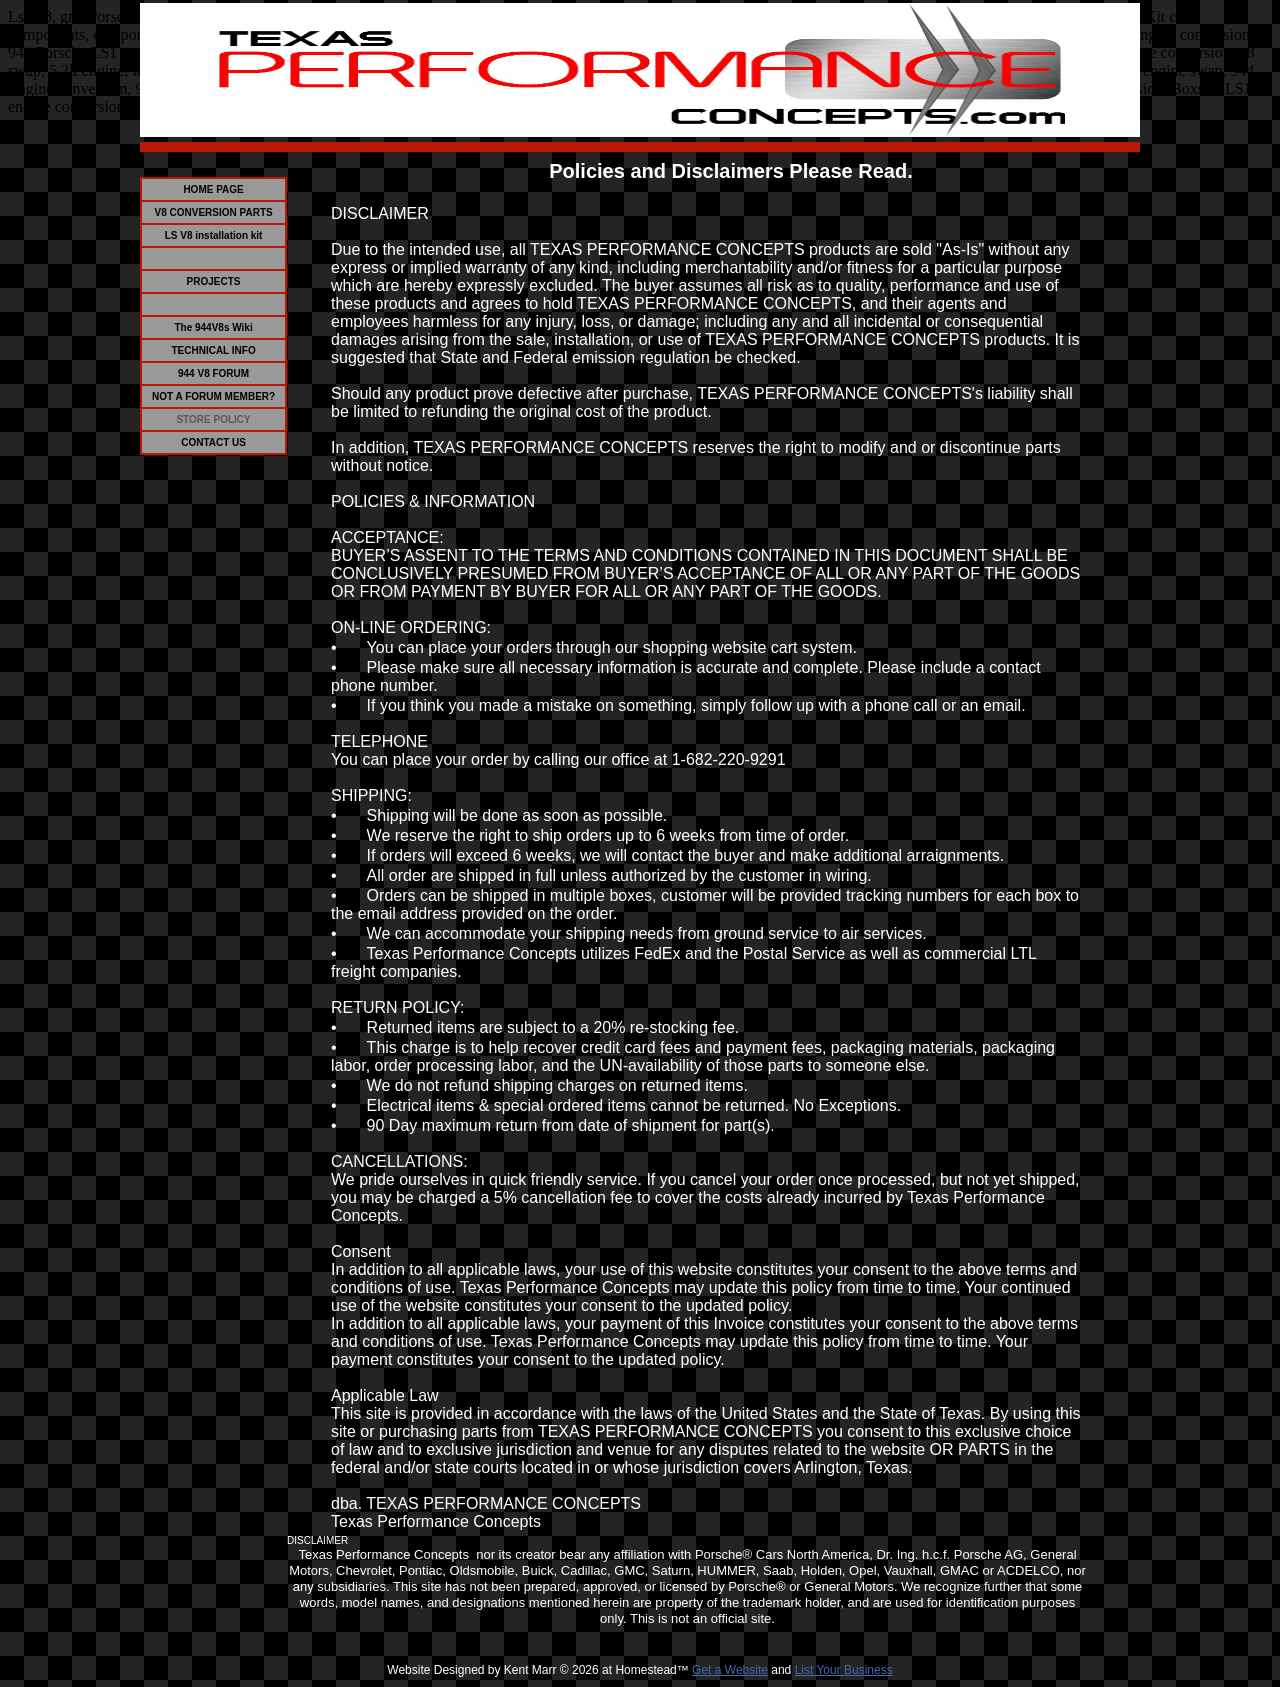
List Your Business (844, 1670)
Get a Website (730, 1670)
